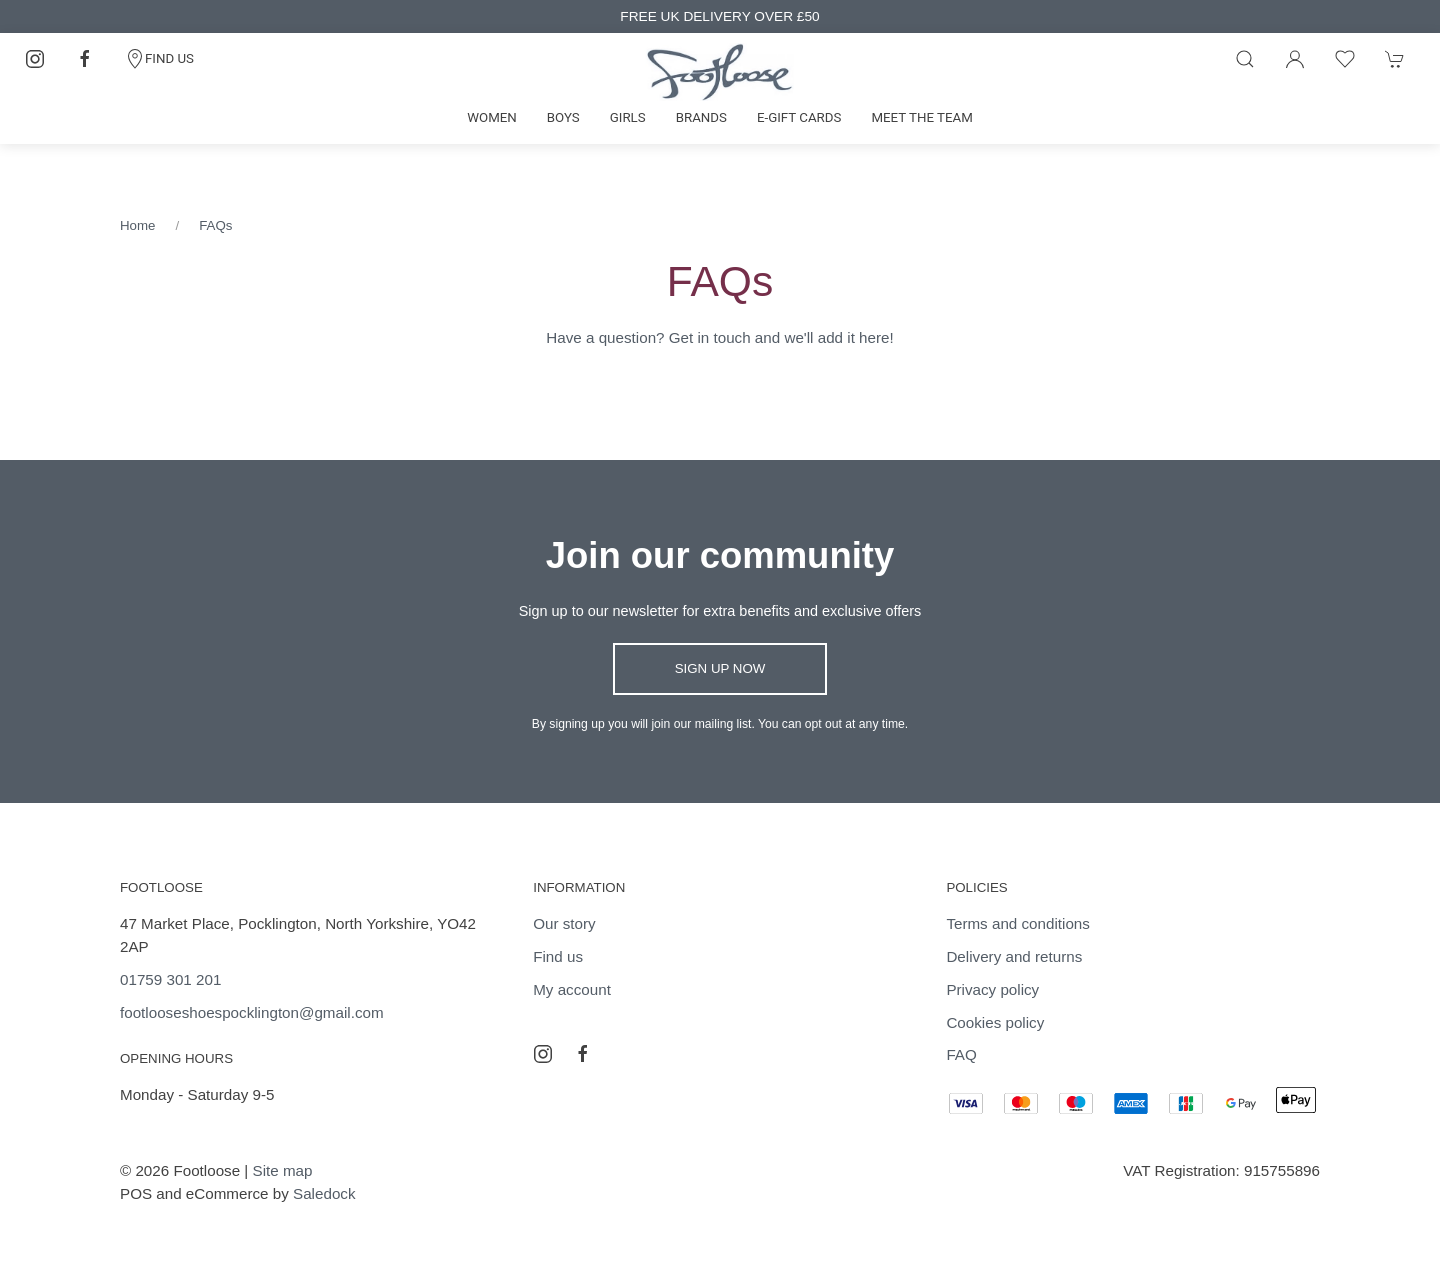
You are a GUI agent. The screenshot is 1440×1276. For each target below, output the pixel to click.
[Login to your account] (1295, 59)
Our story (564, 923)
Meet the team (921, 117)
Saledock (324, 1193)
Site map (283, 1170)
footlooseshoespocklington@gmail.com (252, 1012)
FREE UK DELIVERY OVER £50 (719, 16)
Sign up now (720, 668)
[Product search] (1245, 59)
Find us (558, 956)
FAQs (215, 225)
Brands (701, 117)
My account (572, 989)
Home (137, 225)
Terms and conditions (1018, 923)
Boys (563, 117)
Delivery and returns (1014, 956)
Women (492, 117)
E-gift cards (799, 117)
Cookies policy (995, 1022)
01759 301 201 (170, 979)
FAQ (961, 1054)
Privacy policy (992, 989)
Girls (628, 117)
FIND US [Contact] (159, 59)
